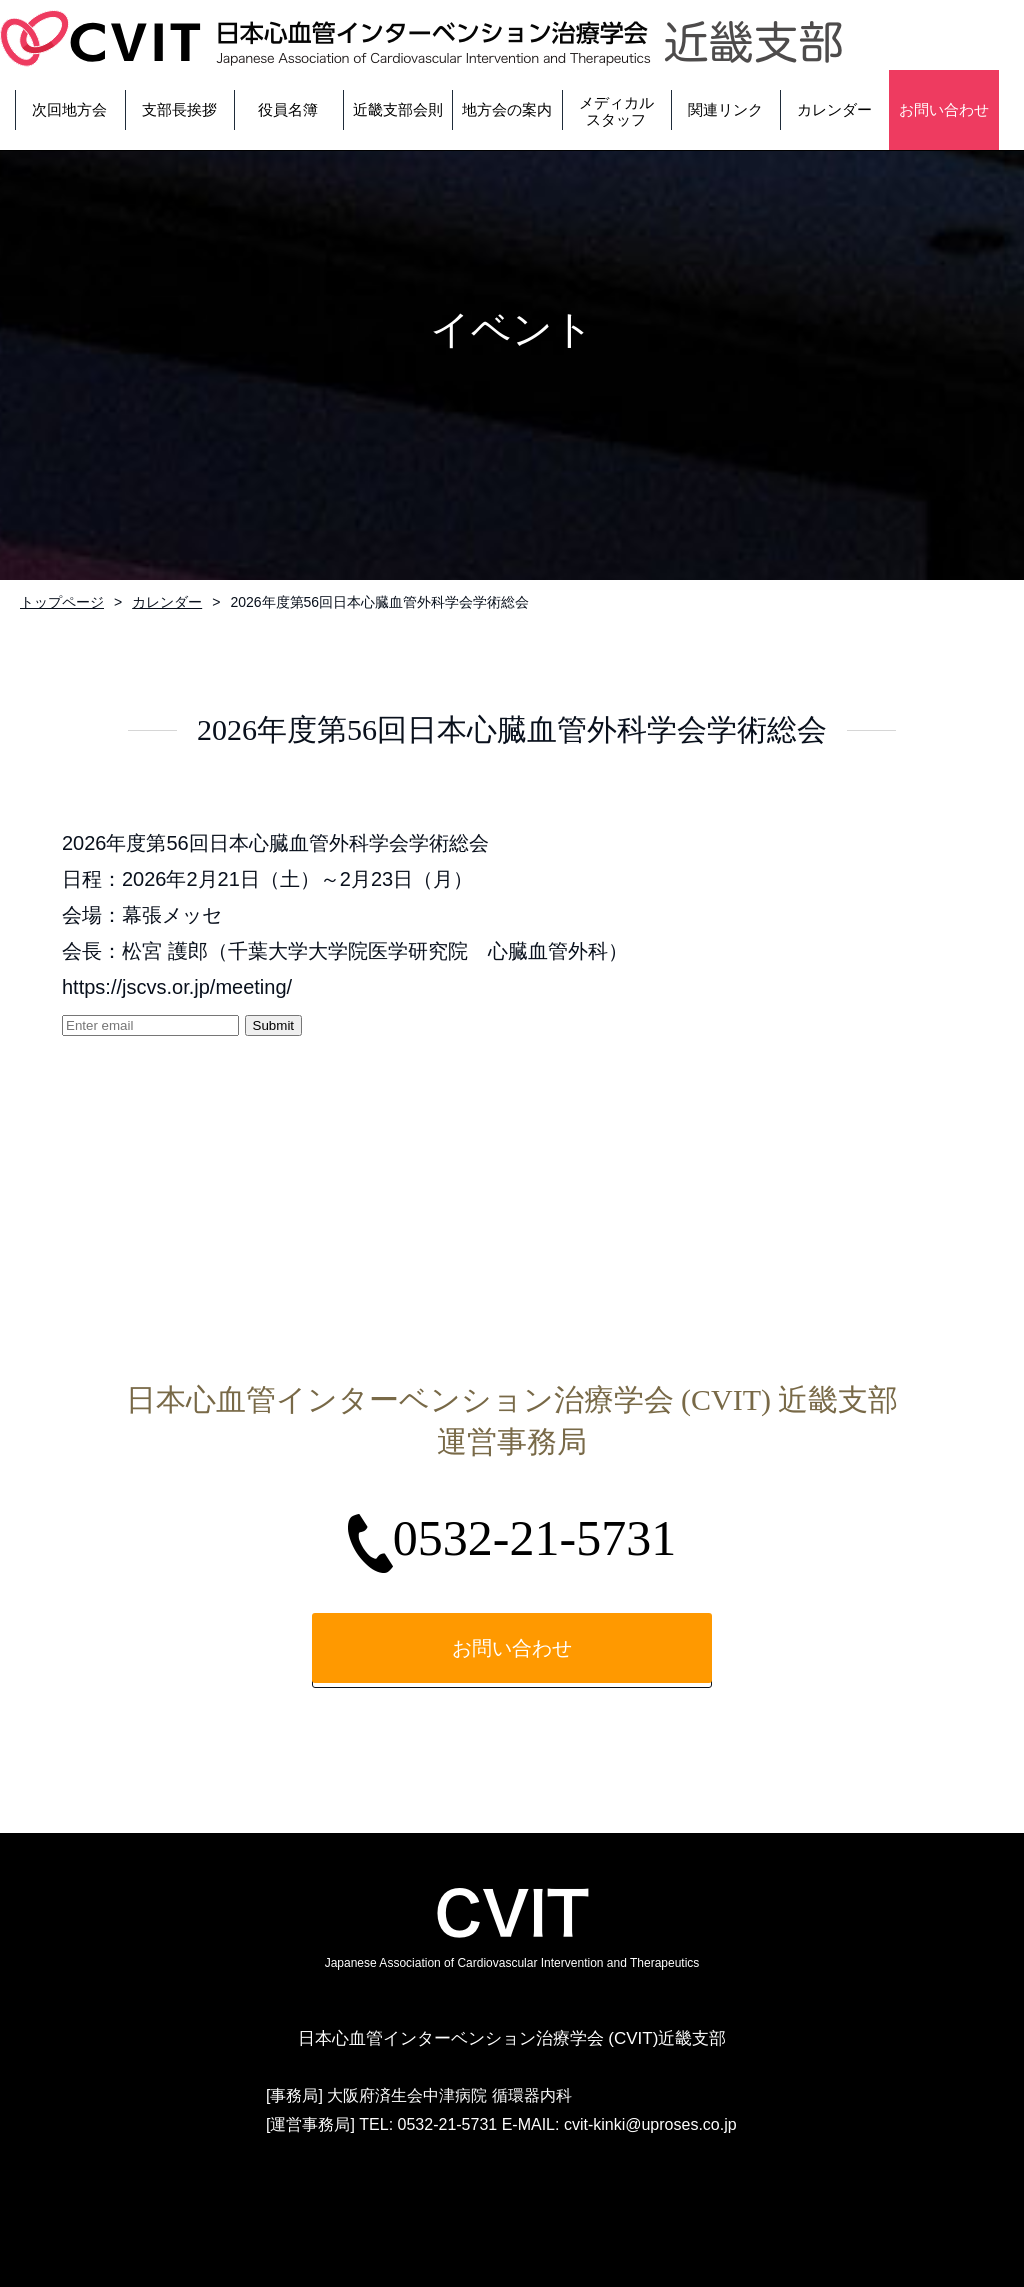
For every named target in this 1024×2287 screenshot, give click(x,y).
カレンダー (167, 602)
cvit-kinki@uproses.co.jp (650, 2124)
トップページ (62, 602)
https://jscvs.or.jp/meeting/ (177, 987)
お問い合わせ (512, 1648)
